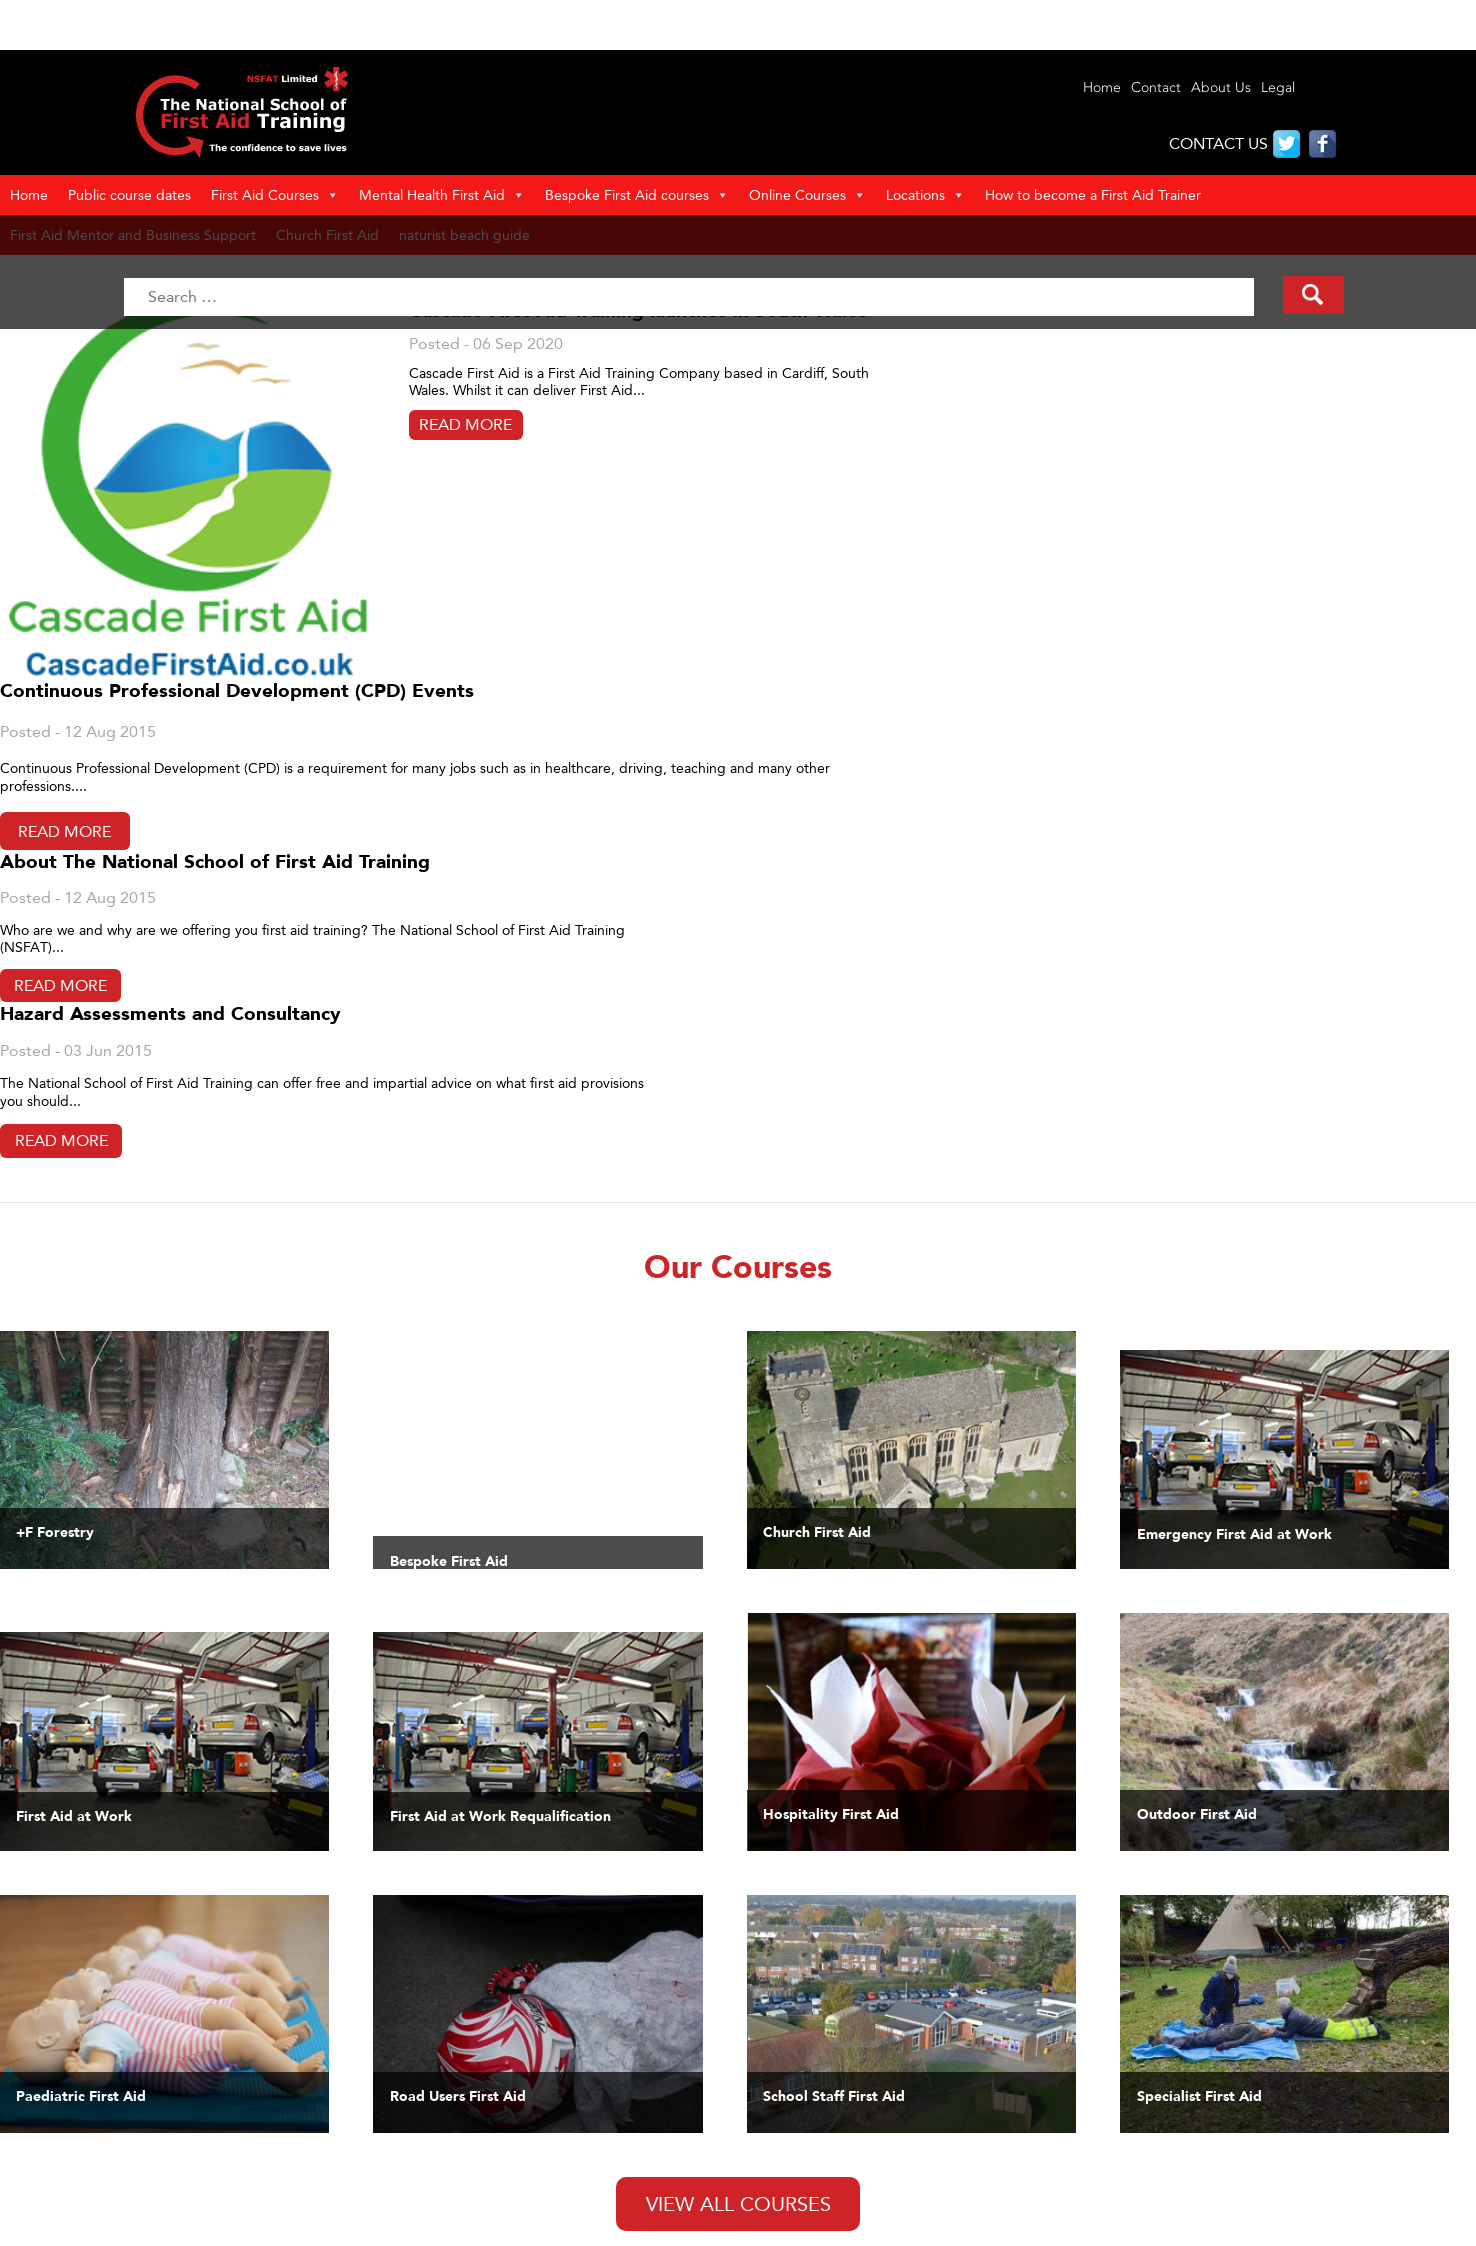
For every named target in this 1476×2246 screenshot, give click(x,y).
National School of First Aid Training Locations (549, 2107)
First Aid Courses (275, 195)
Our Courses (138, 2090)
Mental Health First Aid (442, 195)
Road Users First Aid (776, 2158)
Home (1102, 87)
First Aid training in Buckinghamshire (521, 2175)
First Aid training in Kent (482, 2192)
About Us (1221, 87)
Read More (224, 485)
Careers (736, 2226)
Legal (1278, 87)
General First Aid (765, 2124)
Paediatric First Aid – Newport (193, 2226)
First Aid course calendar (790, 2209)
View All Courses (738, 1544)
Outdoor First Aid (768, 2090)
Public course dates (129, 194)
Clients (119, 2107)
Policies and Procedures (480, 2073)
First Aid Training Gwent (174, 2124)
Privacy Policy (447, 2090)
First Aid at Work (764, 2056)
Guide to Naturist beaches (488, 2124)
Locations (925, 195)
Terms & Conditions (466, 2056)
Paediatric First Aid (771, 2073)
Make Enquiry (141, 2158)
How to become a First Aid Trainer (1093, 194)
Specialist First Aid (770, 2141)
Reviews (123, 2175)
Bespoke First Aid (768, 2175)
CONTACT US (1218, 143)
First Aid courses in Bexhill (487, 2141)
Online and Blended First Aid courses (830, 2192)
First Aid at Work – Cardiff (179, 2192)
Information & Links (158, 2141)
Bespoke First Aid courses (637, 195)
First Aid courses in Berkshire (496, 2158)
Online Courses (807, 195)
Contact (1156, 87)
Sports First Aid (761, 2107)
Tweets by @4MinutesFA (523, 1717)
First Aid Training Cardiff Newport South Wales (245, 2073)
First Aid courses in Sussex (488, 2209)
